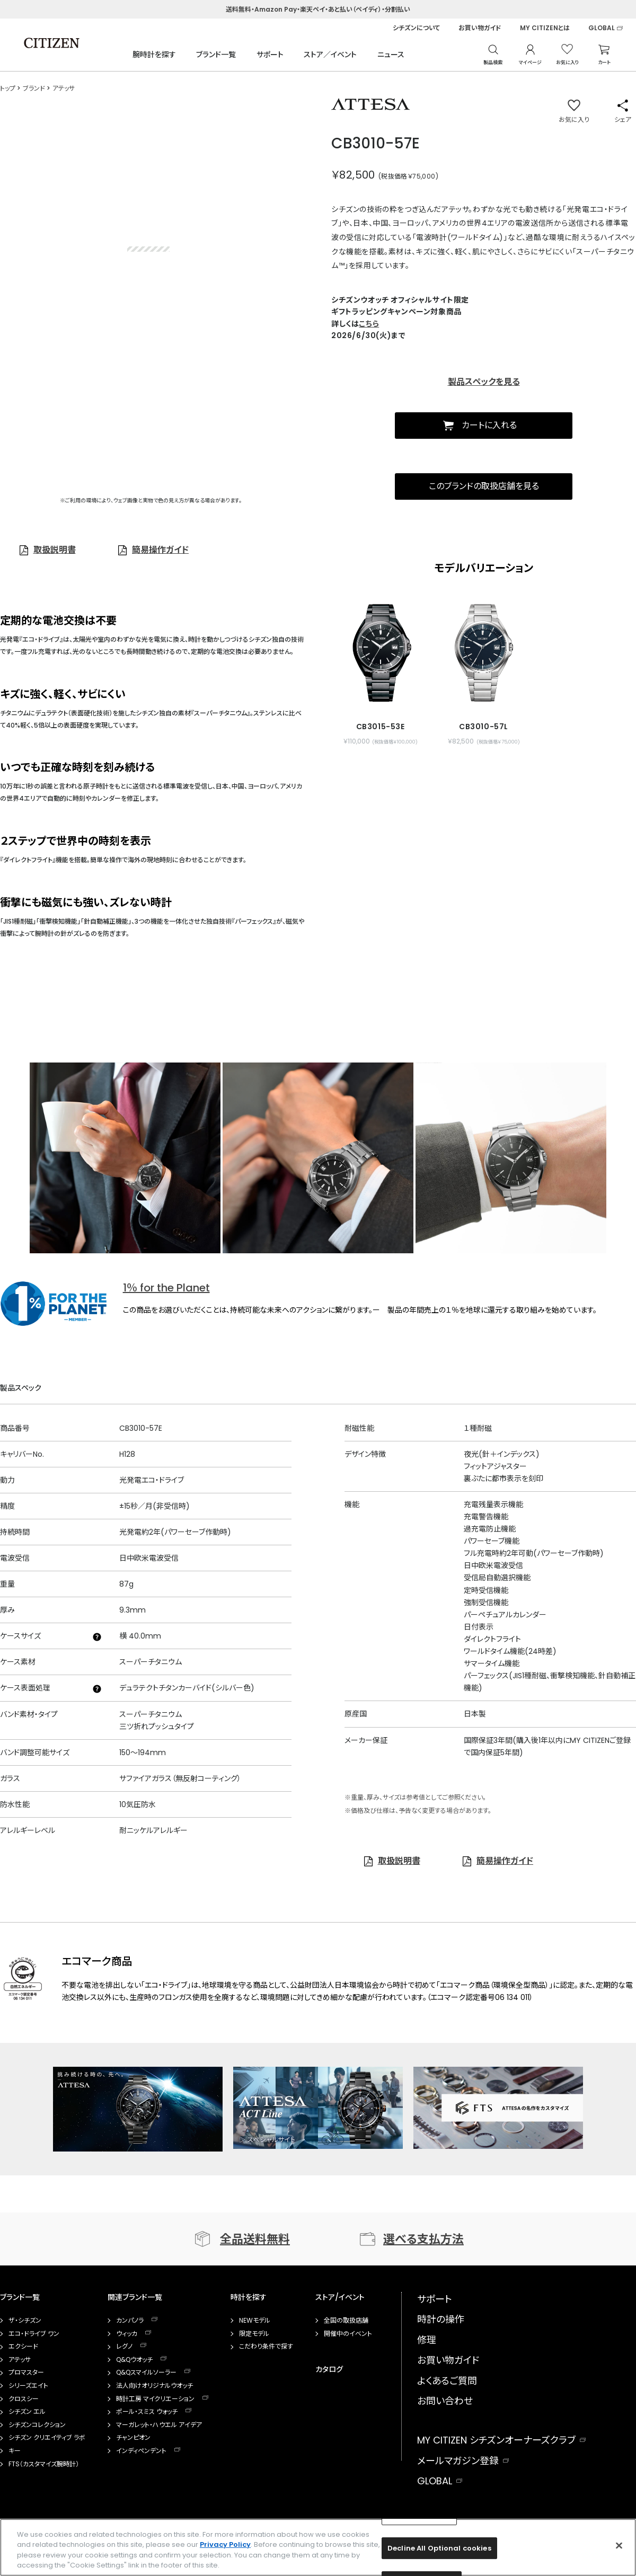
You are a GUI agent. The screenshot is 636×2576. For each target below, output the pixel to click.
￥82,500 (353, 175)
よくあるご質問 (447, 2381)
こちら (369, 323)
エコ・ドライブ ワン (33, 2334)
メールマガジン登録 (458, 2461)
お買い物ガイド (479, 28)
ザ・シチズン (24, 2320)
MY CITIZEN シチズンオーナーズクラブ (496, 2440)
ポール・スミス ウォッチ (147, 2411)
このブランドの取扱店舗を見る (484, 486)
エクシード (23, 2346)
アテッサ (19, 2360)
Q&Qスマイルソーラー (146, 2372)
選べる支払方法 (423, 2239)
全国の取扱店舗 (346, 2320)
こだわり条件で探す (266, 2346)
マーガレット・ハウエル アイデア (159, 2425)
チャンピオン (133, 2437)
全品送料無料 (255, 2239)
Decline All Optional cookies (439, 2548)
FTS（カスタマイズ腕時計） (43, 2464)
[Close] (619, 2545)
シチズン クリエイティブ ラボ (46, 2437)
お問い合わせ (445, 2401)
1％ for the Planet (166, 1288)
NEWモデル (254, 2320)
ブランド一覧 (216, 54)
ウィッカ (126, 2334)
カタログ (329, 2369)
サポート (270, 54)
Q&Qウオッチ (134, 2360)
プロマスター (26, 2372)
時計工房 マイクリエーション (155, 2399)
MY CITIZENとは (545, 28)
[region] (318, 2547)
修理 (426, 2340)
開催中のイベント (348, 2334)
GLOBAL (601, 28)
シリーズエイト (28, 2386)
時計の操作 (440, 2319)
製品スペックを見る (484, 382)
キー (14, 2451)
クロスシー (23, 2399)
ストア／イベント (330, 54)
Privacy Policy (225, 2544)
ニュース (390, 54)
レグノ (124, 2346)
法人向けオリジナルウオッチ (154, 2386)
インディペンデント (141, 2451)
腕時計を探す (154, 54)
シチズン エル (27, 2411)
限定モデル (254, 2334)
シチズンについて (416, 28)
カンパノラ (130, 2320)
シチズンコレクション (37, 2425)
